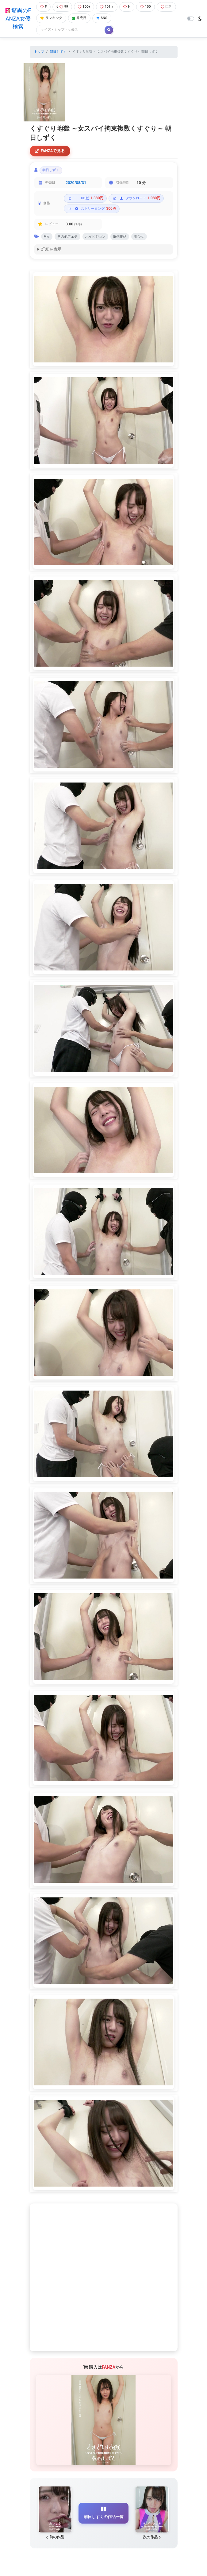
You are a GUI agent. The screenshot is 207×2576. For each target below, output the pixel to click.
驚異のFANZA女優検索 (18, 18)
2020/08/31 (76, 183)
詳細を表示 (51, 250)
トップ (39, 52)
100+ (84, 7)
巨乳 (166, 7)
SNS (101, 18)
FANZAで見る (50, 150)
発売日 (79, 18)
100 (145, 7)
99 (62, 7)
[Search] (71, 30)
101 (106, 7)
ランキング (51, 18)
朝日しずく (58, 52)
